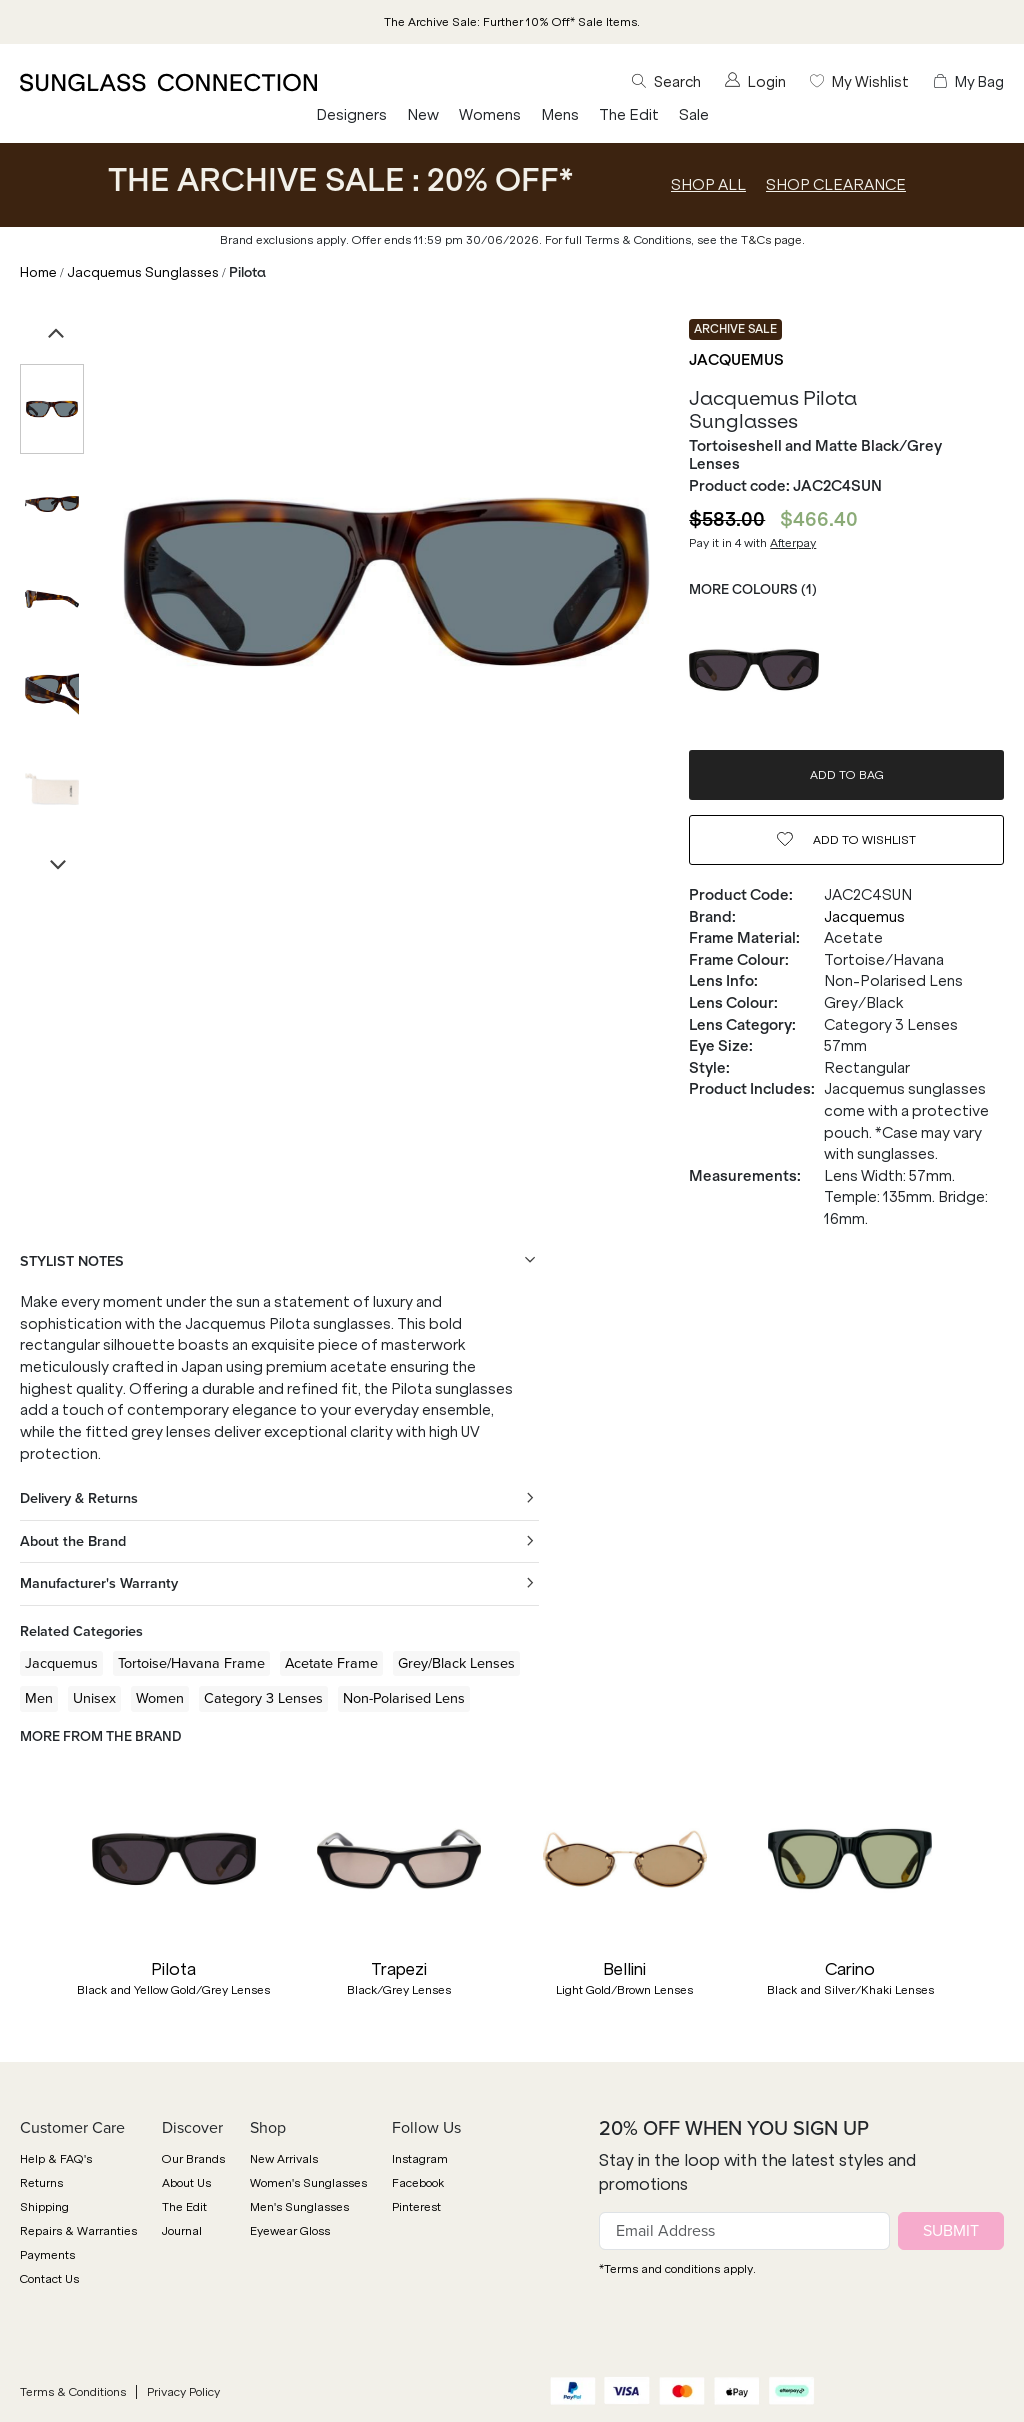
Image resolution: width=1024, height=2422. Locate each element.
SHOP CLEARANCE (836, 185)
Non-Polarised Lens (404, 1698)
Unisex (94, 1698)
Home (38, 272)
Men (39, 1698)
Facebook (418, 2183)
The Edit (629, 115)
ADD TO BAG (847, 775)
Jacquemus (736, 360)
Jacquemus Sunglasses (143, 272)
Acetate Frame (331, 1663)
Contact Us (49, 2279)
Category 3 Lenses (263, 1698)
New (423, 115)
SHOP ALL (708, 185)
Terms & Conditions (73, 2392)
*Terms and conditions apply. (677, 2269)
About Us (186, 2183)
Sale (694, 115)
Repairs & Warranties (78, 2231)
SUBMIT (951, 2230)
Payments (47, 2255)
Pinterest (416, 2207)
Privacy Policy (183, 2392)
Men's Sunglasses (299, 2207)
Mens (560, 115)
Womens (490, 115)
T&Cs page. (773, 240)
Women (160, 1698)
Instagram (420, 2159)
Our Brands (193, 2159)
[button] (30, 1904)
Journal (182, 2231)
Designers (351, 115)
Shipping (44, 2207)
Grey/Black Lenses (456, 1663)
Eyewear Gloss (290, 2231)
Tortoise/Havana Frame (191, 1663)
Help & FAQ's (56, 2159)
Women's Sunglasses (308, 2183)
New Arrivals (284, 2159)
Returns (41, 2183)
